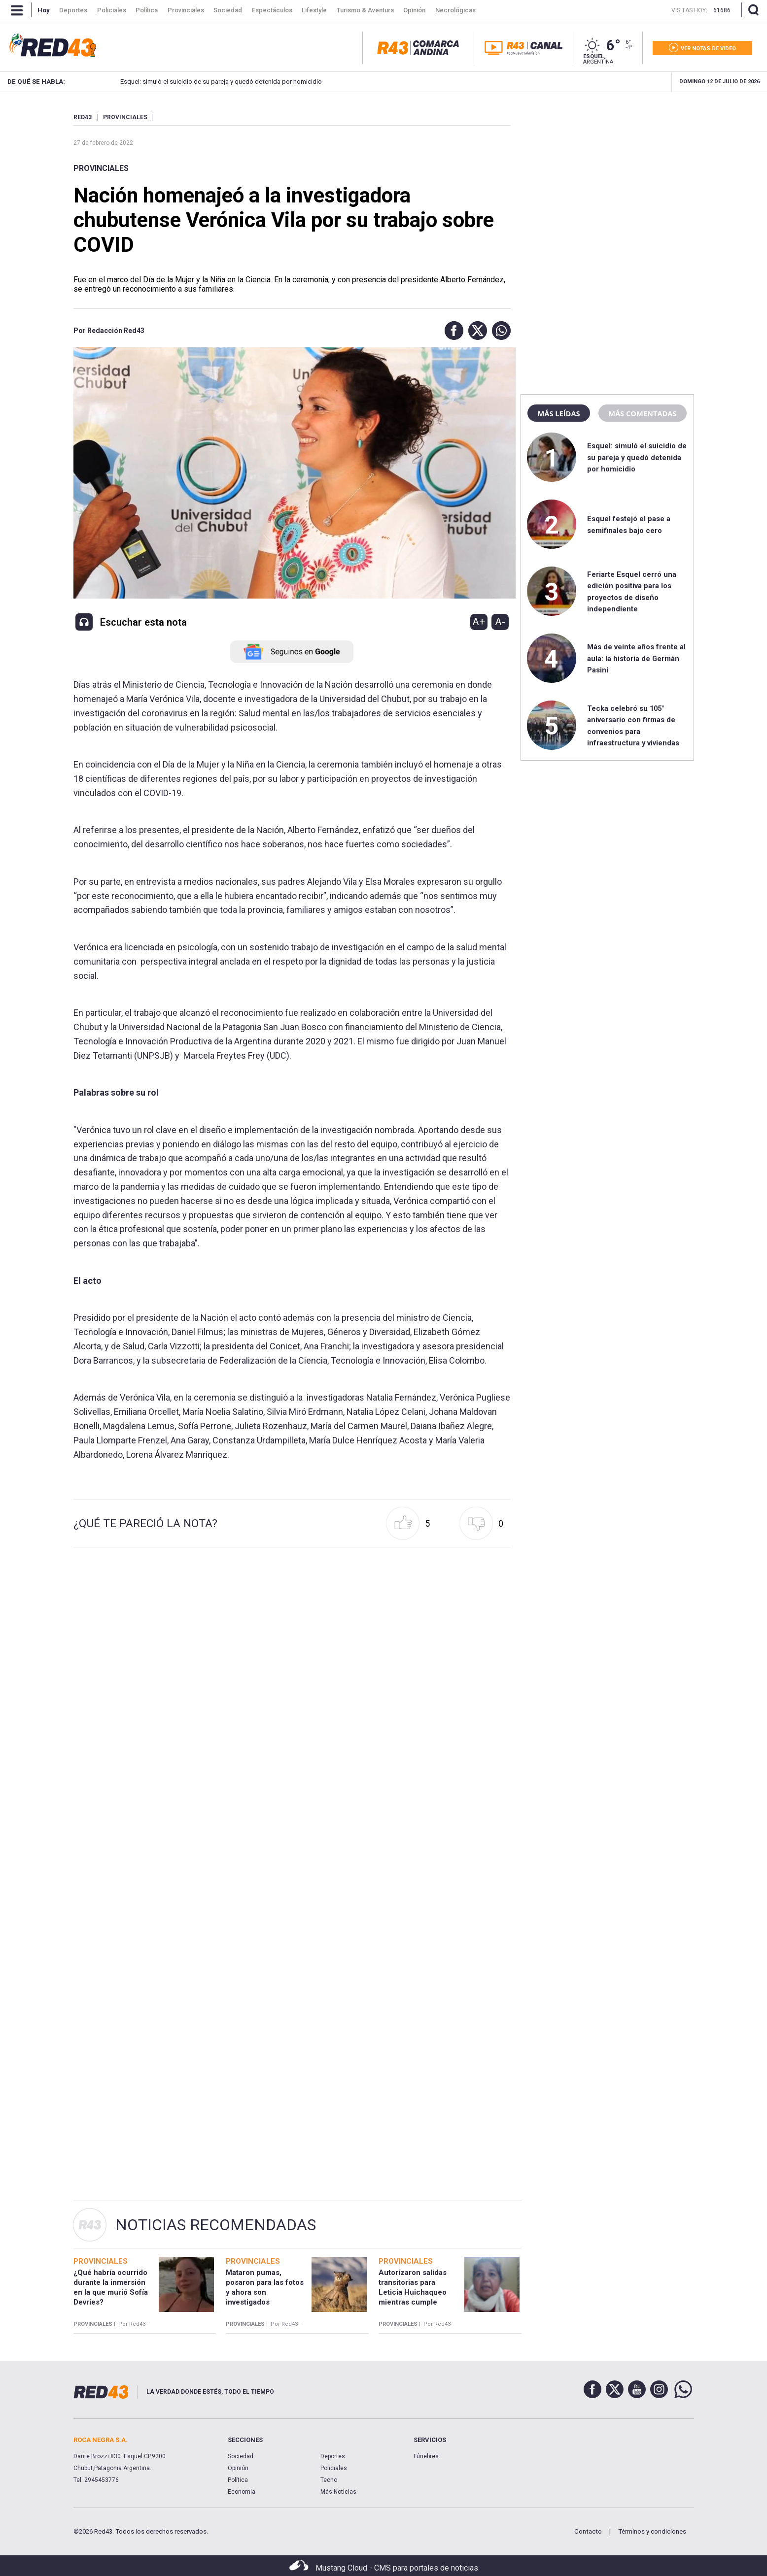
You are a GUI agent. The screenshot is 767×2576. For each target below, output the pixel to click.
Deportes (332, 2456)
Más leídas (558, 413)
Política (238, 2479)
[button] (451, 330)
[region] (607, 174)
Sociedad (240, 2456)
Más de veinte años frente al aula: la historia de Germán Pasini (636, 658)
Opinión (238, 2468)
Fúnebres (426, 2456)
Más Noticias (338, 2491)
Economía (241, 2491)
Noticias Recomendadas (215, 2224)
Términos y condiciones (652, 2531)
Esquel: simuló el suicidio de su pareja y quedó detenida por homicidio (200, 81)
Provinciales (101, 168)
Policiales (333, 2468)
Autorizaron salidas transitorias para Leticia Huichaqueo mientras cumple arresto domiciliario (413, 2292)
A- (500, 622)
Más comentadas (642, 413)
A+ (478, 622)
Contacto (588, 2531)
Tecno (328, 2479)
